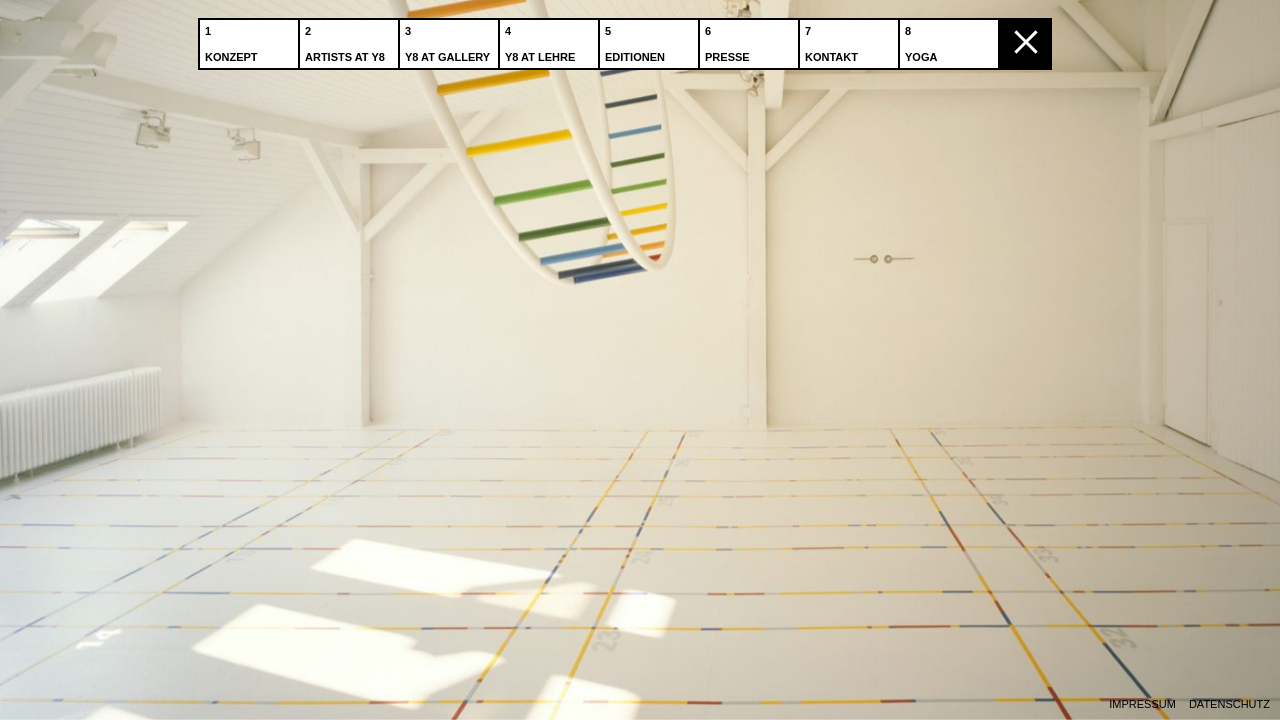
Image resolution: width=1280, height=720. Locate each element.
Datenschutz (1229, 704)
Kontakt (833, 39)
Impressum (1142, 704)
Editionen (637, 39)
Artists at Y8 (347, 39)
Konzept (233, 39)
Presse (729, 39)
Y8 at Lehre (542, 39)
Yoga (923, 39)
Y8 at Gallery (449, 39)
